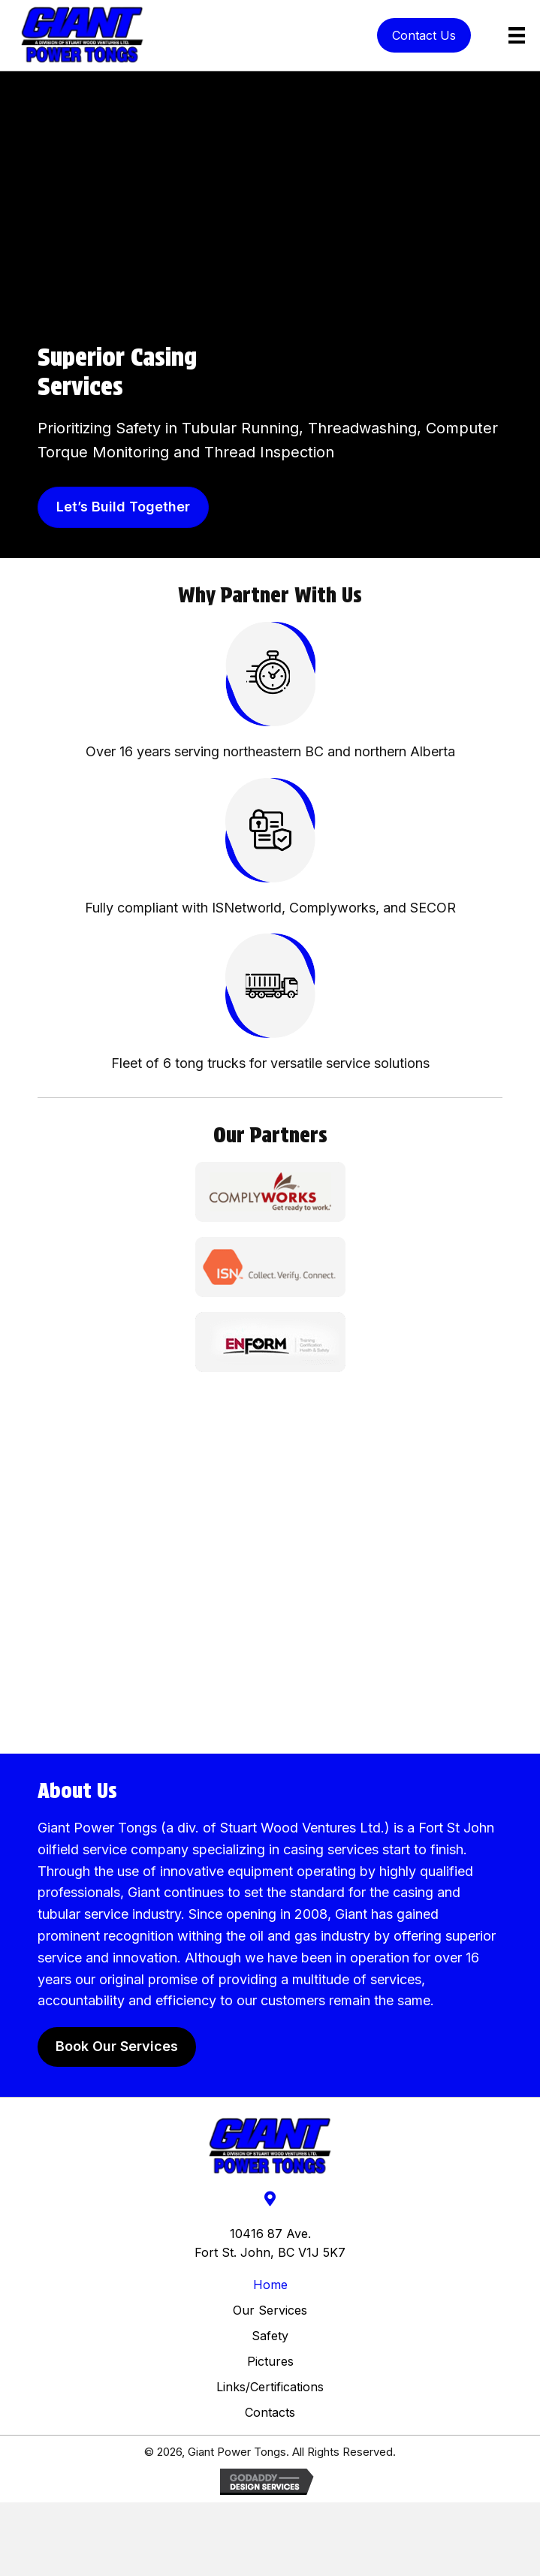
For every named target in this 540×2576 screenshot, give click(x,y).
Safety (270, 2335)
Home (270, 2284)
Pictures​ (270, 2361)
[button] (424, 35)
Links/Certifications (270, 2386)
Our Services (270, 2310)
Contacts (270, 2412)
